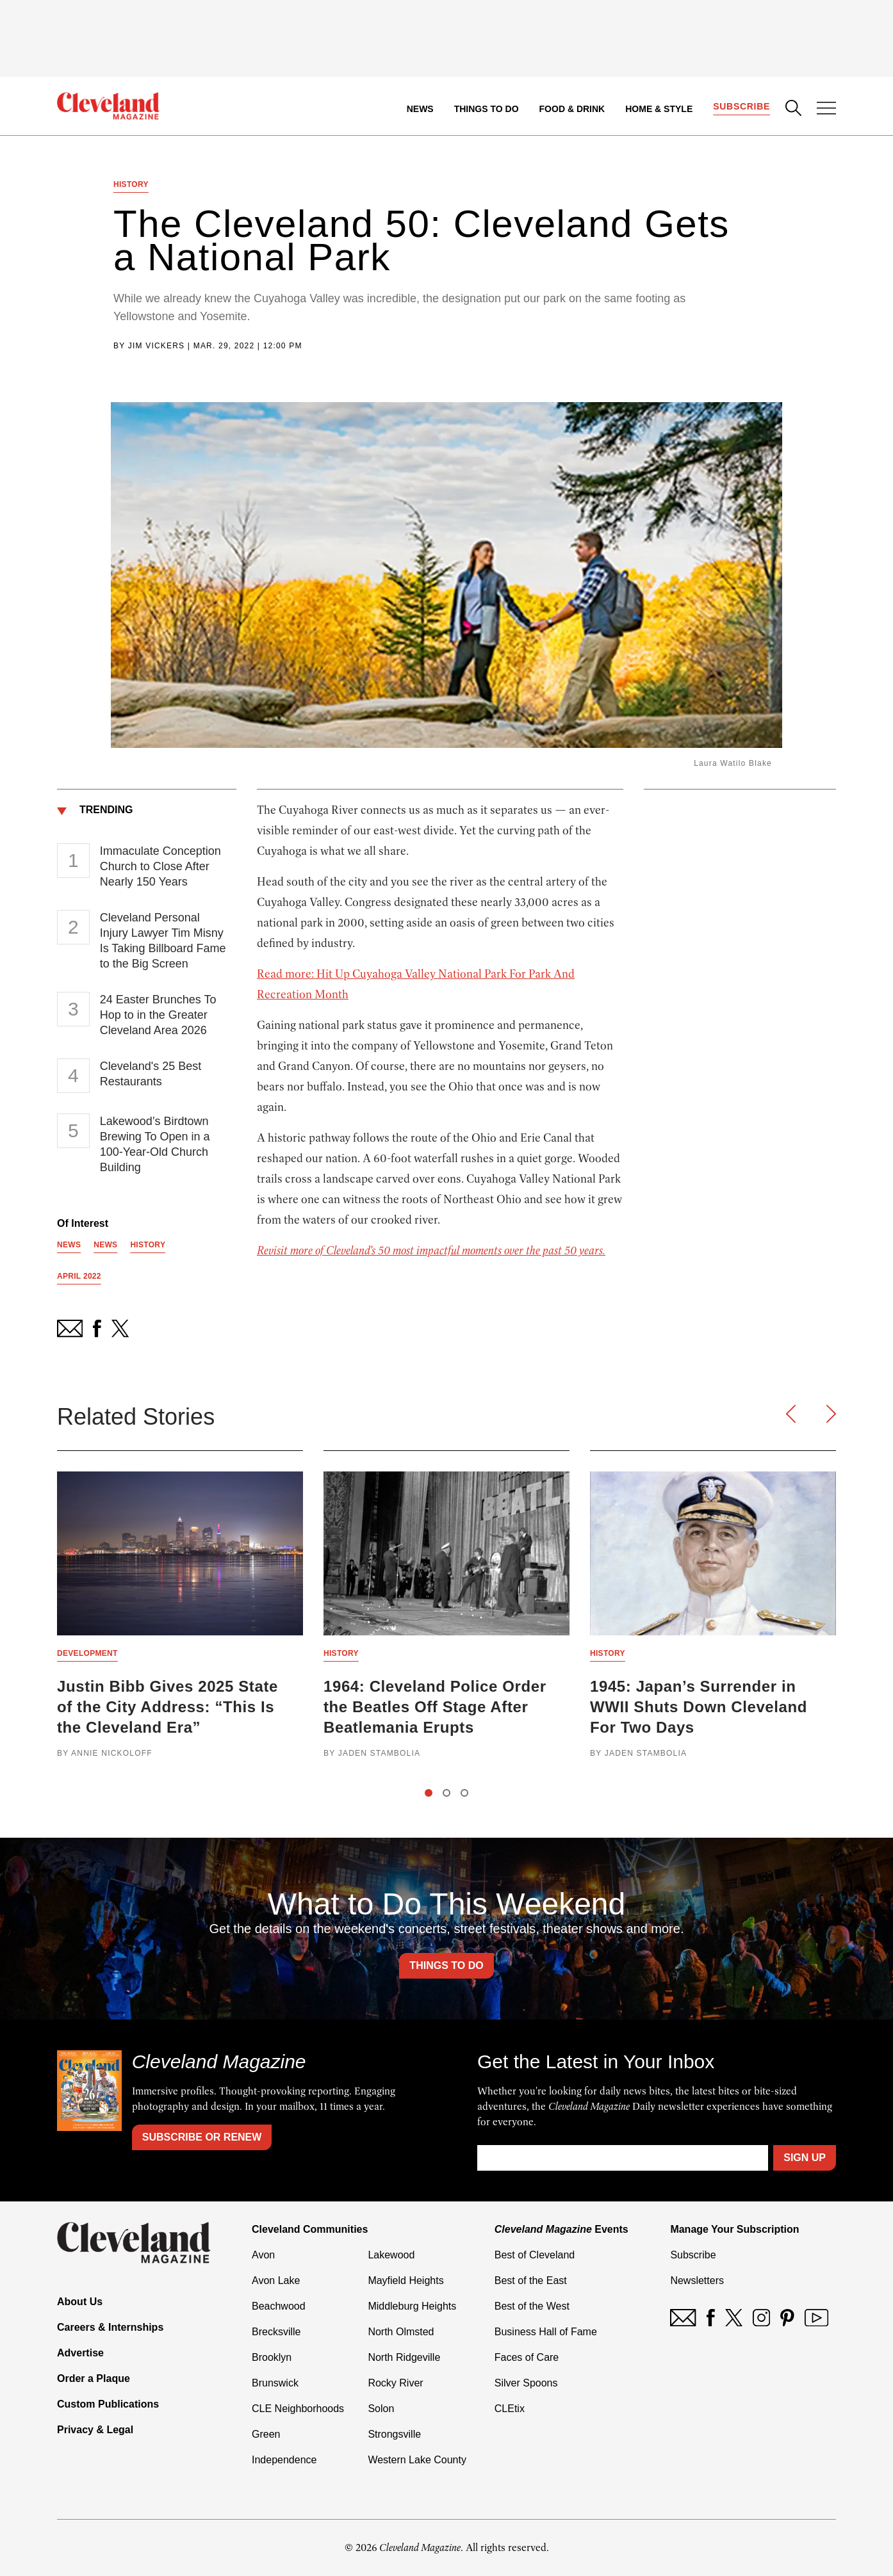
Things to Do (486, 109)
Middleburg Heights (412, 2306)
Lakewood (391, 2254)
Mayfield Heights (405, 2280)
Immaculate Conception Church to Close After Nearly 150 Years (160, 866)
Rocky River (395, 2383)
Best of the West (532, 2306)
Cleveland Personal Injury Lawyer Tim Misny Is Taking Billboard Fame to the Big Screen (163, 940)
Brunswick (275, 2383)
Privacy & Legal (95, 2429)
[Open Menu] (826, 109)
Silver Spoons (526, 2383)
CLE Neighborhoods (298, 2408)
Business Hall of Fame (546, 2331)
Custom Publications (108, 2404)
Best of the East (531, 2280)
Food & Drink (572, 109)
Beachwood (279, 2306)
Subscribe (741, 106)
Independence (284, 2459)
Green (266, 2434)
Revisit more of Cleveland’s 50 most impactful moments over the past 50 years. (431, 1250)
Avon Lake (276, 2280)
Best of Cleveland (535, 2254)
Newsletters (697, 2280)
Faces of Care (527, 2357)
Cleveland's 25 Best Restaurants (151, 1074)
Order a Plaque (93, 2378)
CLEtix (510, 2408)
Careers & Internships (110, 2327)
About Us (79, 2301)
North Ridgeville (404, 2357)
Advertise (80, 2352)
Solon (381, 2408)
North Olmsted (401, 2331)
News (420, 109)
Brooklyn (271, 2357)
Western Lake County (417, 2459)
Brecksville (276, 2331)
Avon (263, 2254)
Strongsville (394, 2434)
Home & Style (658, 109)
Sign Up (804, 2157)
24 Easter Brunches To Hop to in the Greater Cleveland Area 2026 (158, 1015)
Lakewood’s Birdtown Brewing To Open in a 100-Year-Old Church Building (155, 1144)
